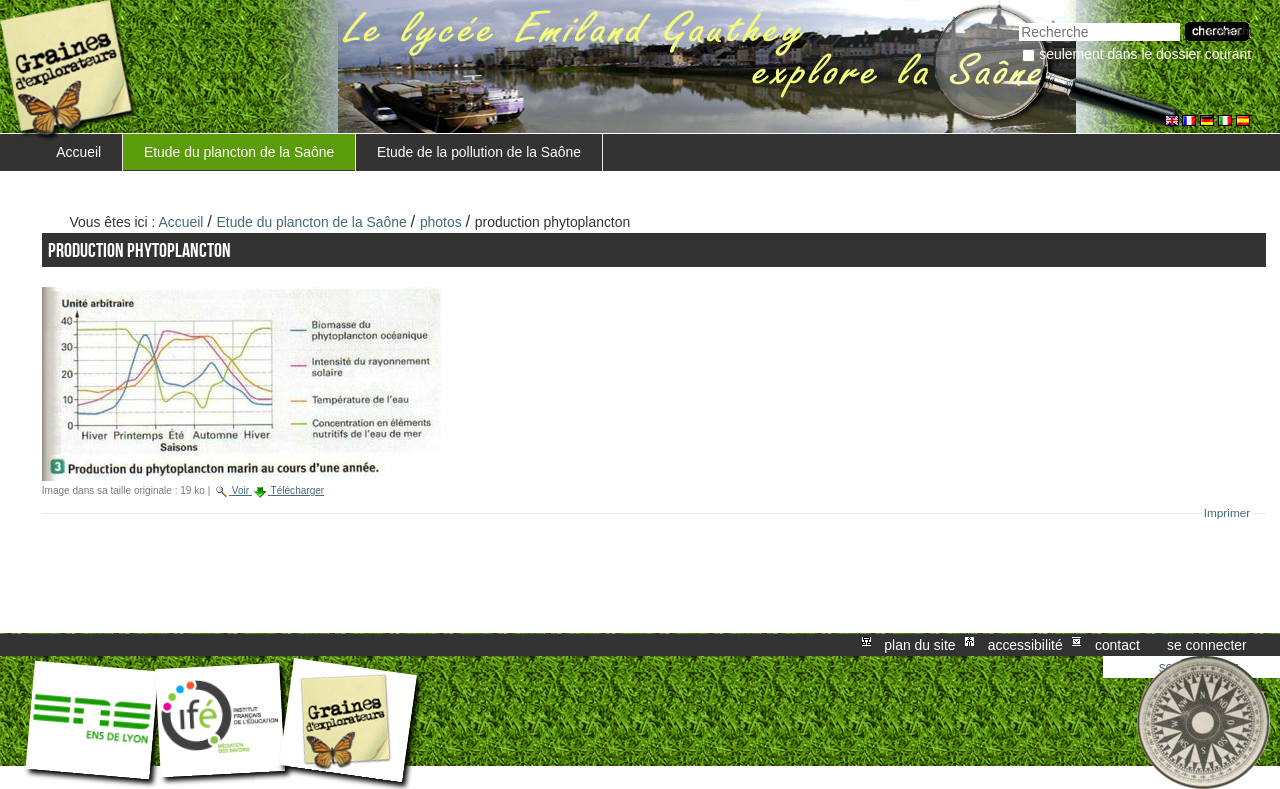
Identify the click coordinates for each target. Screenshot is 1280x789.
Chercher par (1018, 20)
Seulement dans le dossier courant (1145, 54)
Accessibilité (1025, 645)
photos (441, 222)
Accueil (78, 152)
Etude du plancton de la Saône (239, 152)
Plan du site (919, 645)
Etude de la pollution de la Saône (479, 152)
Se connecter (1207, 645)
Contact (1117, 645)
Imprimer (1227, 513)
